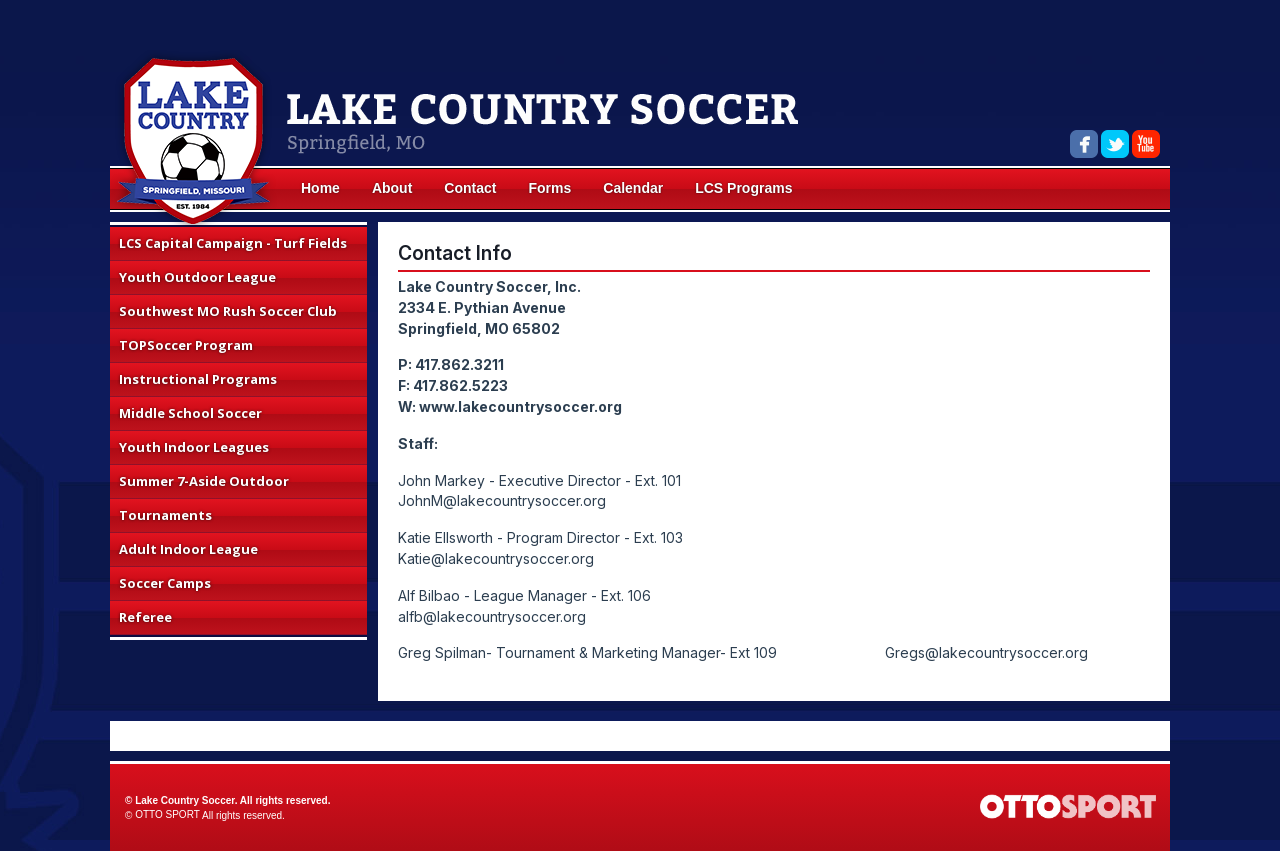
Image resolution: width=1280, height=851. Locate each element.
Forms (549, 188)
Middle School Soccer (190, 413)
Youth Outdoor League (197, 277)
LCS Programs (743, 188)
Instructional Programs (198, 379)
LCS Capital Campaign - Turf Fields (233, 243)
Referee (145, 617)
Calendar (633, 188)
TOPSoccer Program (186, 345)
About (392, 188)
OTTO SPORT (167, 814)
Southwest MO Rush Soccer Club (228, 311)
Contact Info (455, 253)
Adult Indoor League (188, 549)
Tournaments (165, 515)
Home (320, 188)
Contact (470, 188)
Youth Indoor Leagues (194, 447)
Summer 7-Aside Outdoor (204, 481)
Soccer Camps (165, 583)
